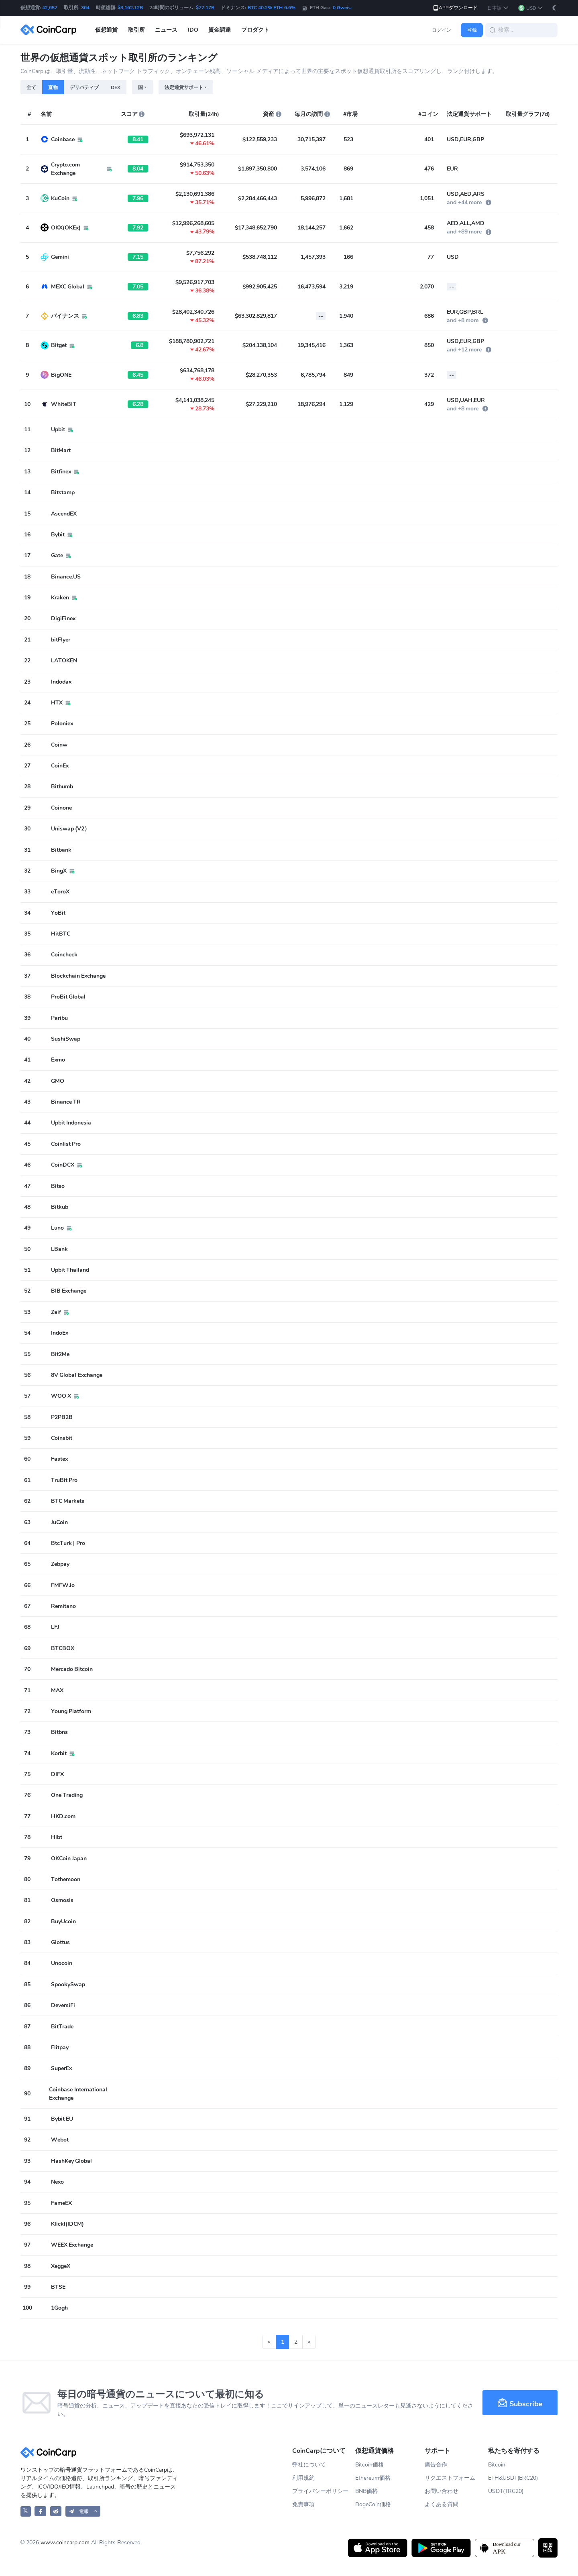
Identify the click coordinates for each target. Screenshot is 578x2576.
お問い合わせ (441, 2491)
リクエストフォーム (450, 2478)
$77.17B (205, 7)
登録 (472, 30)
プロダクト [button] (255, 30)
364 (85, 7)
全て (31, 87)
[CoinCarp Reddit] (56, 2511)
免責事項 (303, 2504)
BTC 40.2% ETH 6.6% (271, 7)
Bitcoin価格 (369, 2464)
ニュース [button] (166, 30)
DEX (115, 87)
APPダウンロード (455, 7)
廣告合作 (436, 2464)
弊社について (309, 2464)
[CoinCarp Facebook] (40, 2511)
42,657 (49, 7)
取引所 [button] (136, 30)
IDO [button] (193, 30)
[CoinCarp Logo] (50, 30)
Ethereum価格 (373, 2478)
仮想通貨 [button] (106, 30)
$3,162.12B (130, 7)
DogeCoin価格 (373, 2504)
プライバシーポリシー (320, 2491)
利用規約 (303, 2478)
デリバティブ (84, 87)
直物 (53, 87)
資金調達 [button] (219, 30)
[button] (498, 8)
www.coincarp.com (65, 2542)
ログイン (441, 30)
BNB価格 (366, 2491)
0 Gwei (343, 7)
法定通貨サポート (184, 87)
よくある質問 (441, 2504)
